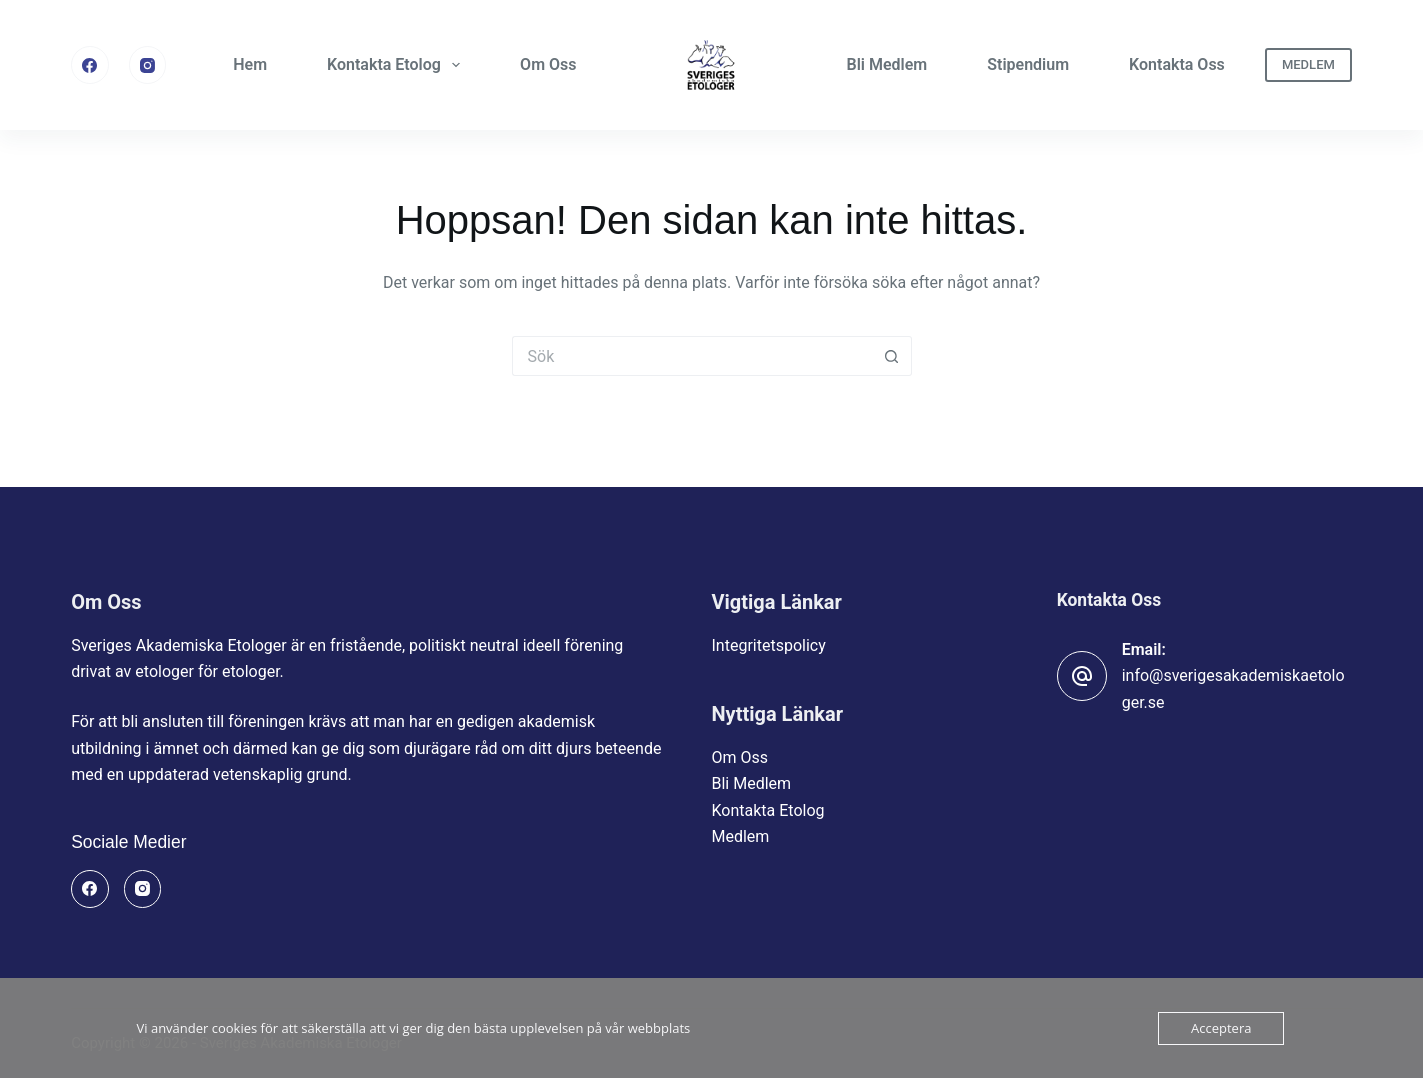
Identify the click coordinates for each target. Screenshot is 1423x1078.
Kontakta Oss (1177, 64)
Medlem (741, 836)
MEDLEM (1308, 64)
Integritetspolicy (769, 645)
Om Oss (548, 64)
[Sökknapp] (892, 356)
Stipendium (1028, 64)
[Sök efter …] (692, 356)
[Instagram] (148, 65)
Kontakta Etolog (397, 65)
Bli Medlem (887, 64)
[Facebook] (90, 65)
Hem (250, 64)
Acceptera (1221, 1028)
